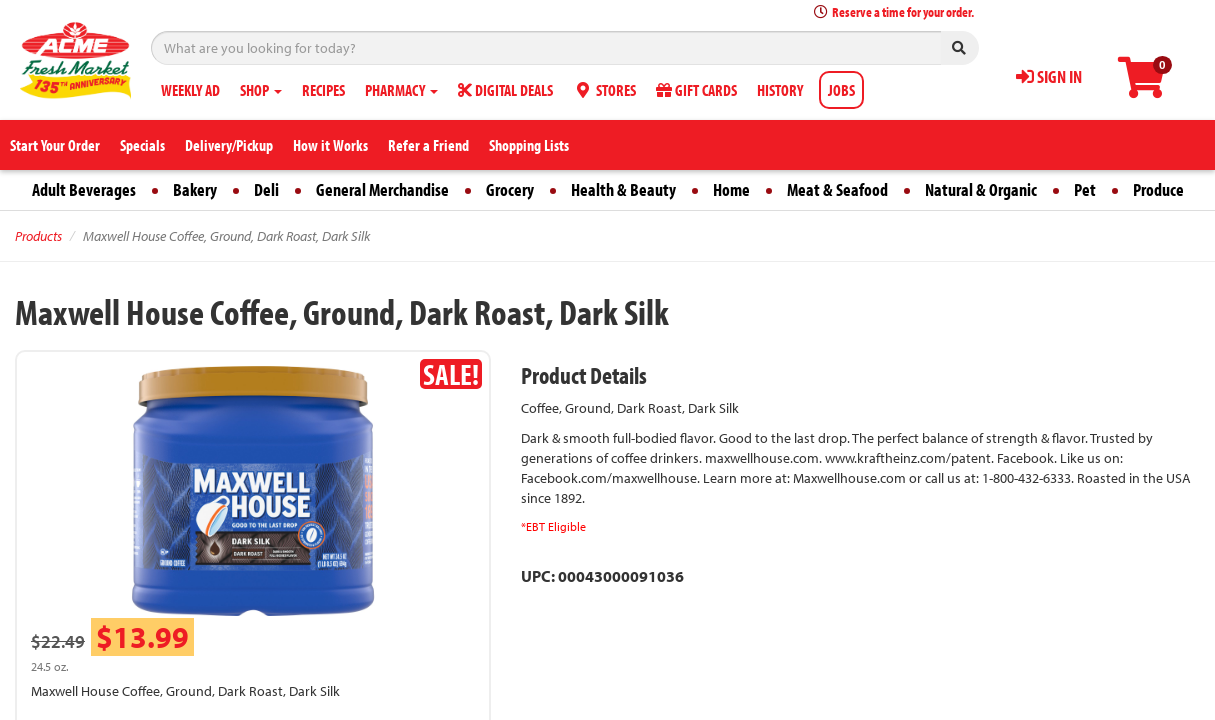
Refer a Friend (428, 145)
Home (731, 189)
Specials (142, 145)
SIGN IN (1049, 76)
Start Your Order (55, 145)
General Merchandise (382, 189)
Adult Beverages (84, 189)
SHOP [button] (261, 90)
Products (38, 236)
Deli (266, 189)
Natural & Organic (981, 189)
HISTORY (780, 90)
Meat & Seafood (837, 189)
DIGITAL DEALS (505, 90)
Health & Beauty (623, 189)
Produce (1158, 189)
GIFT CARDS (696, 90)
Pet (1085, 189)
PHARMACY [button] (401, 90)
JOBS (841, 90)
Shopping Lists (529, 145)
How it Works (330, 145)
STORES (604, 90)
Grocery (510, 189)
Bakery (195, 189)
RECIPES (323, 90)
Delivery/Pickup (229, 145)
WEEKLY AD (190, 90)
